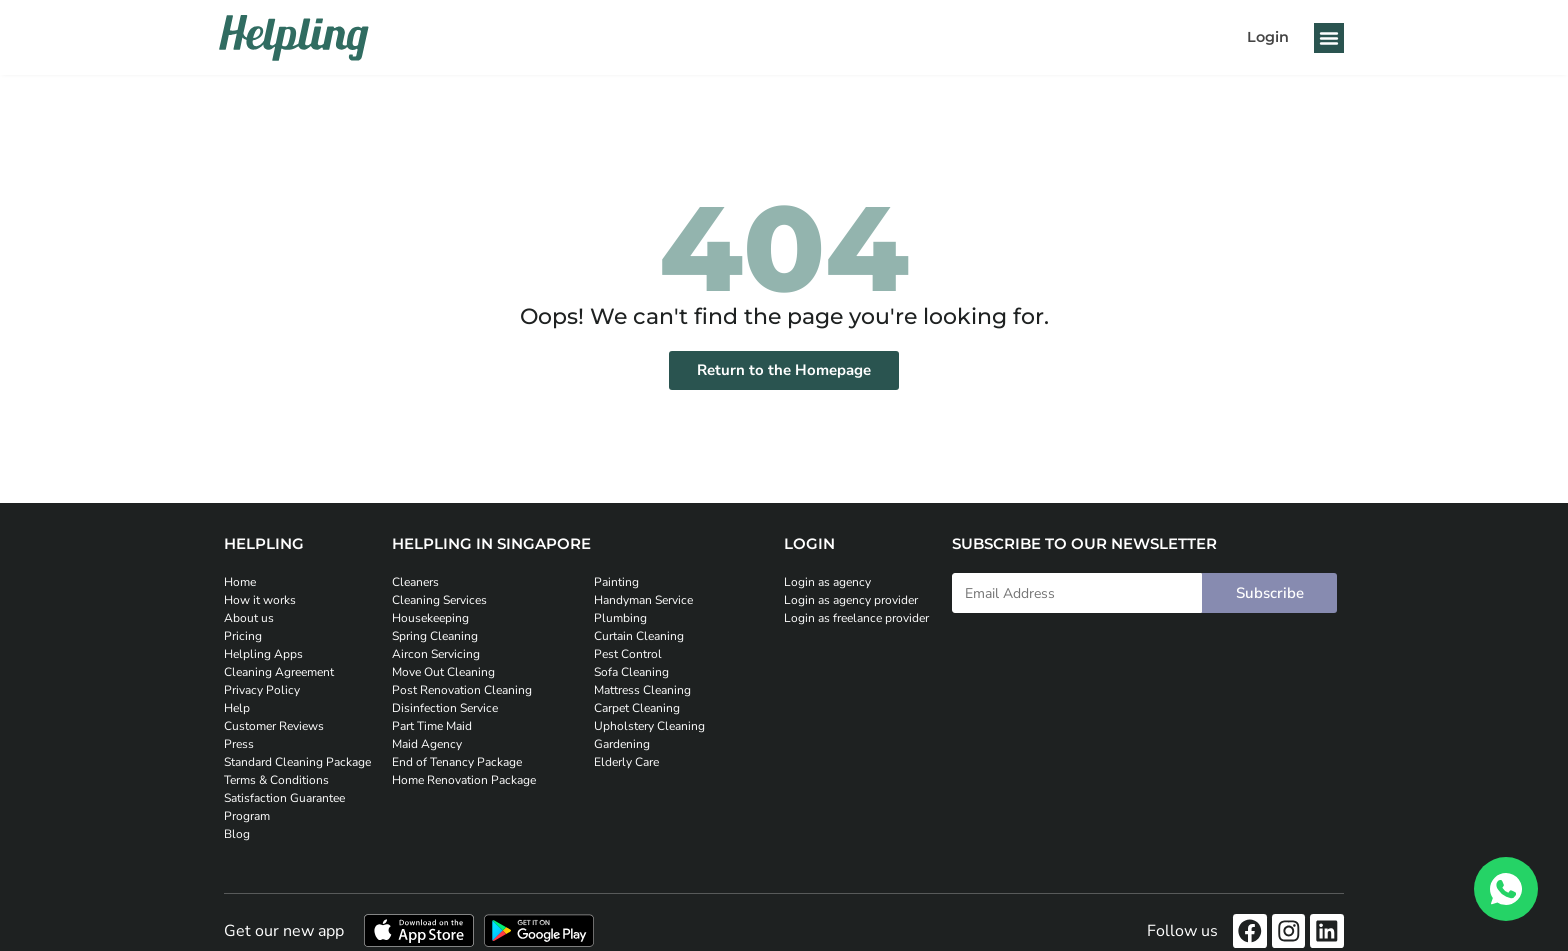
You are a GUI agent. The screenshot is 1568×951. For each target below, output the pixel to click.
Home (240, 582)
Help (237, 708)
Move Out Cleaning (443, 672)
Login (1268, 37)
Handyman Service (643, 600)
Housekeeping (430, 618)
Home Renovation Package (464, 780)
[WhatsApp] (1506, 889)
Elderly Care (626, 762)
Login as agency (827, 582)
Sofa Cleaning (631, 672)
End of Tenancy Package (457, 762)
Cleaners (415, 582)
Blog (237, 834)
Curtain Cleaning (639, 636)
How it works (260, 600)
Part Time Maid (432, 726)
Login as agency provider (851, 600)
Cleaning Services (439, 600)
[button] (1329, 38)
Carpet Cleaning (637, 708)
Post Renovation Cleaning (462, 690)
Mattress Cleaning (642, 690)
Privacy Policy (262, 690)
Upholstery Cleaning (649, 726)
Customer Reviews (274, 726)
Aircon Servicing (436, 654)
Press (239, 744)
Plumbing (620, 618)
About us (249, 618)
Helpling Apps (263, 654)
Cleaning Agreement (279, 672)
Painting (616, 582)
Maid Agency (427, 744)
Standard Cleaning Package (297, 762)
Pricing (243, 636)
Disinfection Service (445, 708)
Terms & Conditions (276, 780)
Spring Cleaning (435, 636)
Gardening (622, 744)
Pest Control (628, 654)
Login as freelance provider (856, 618)
